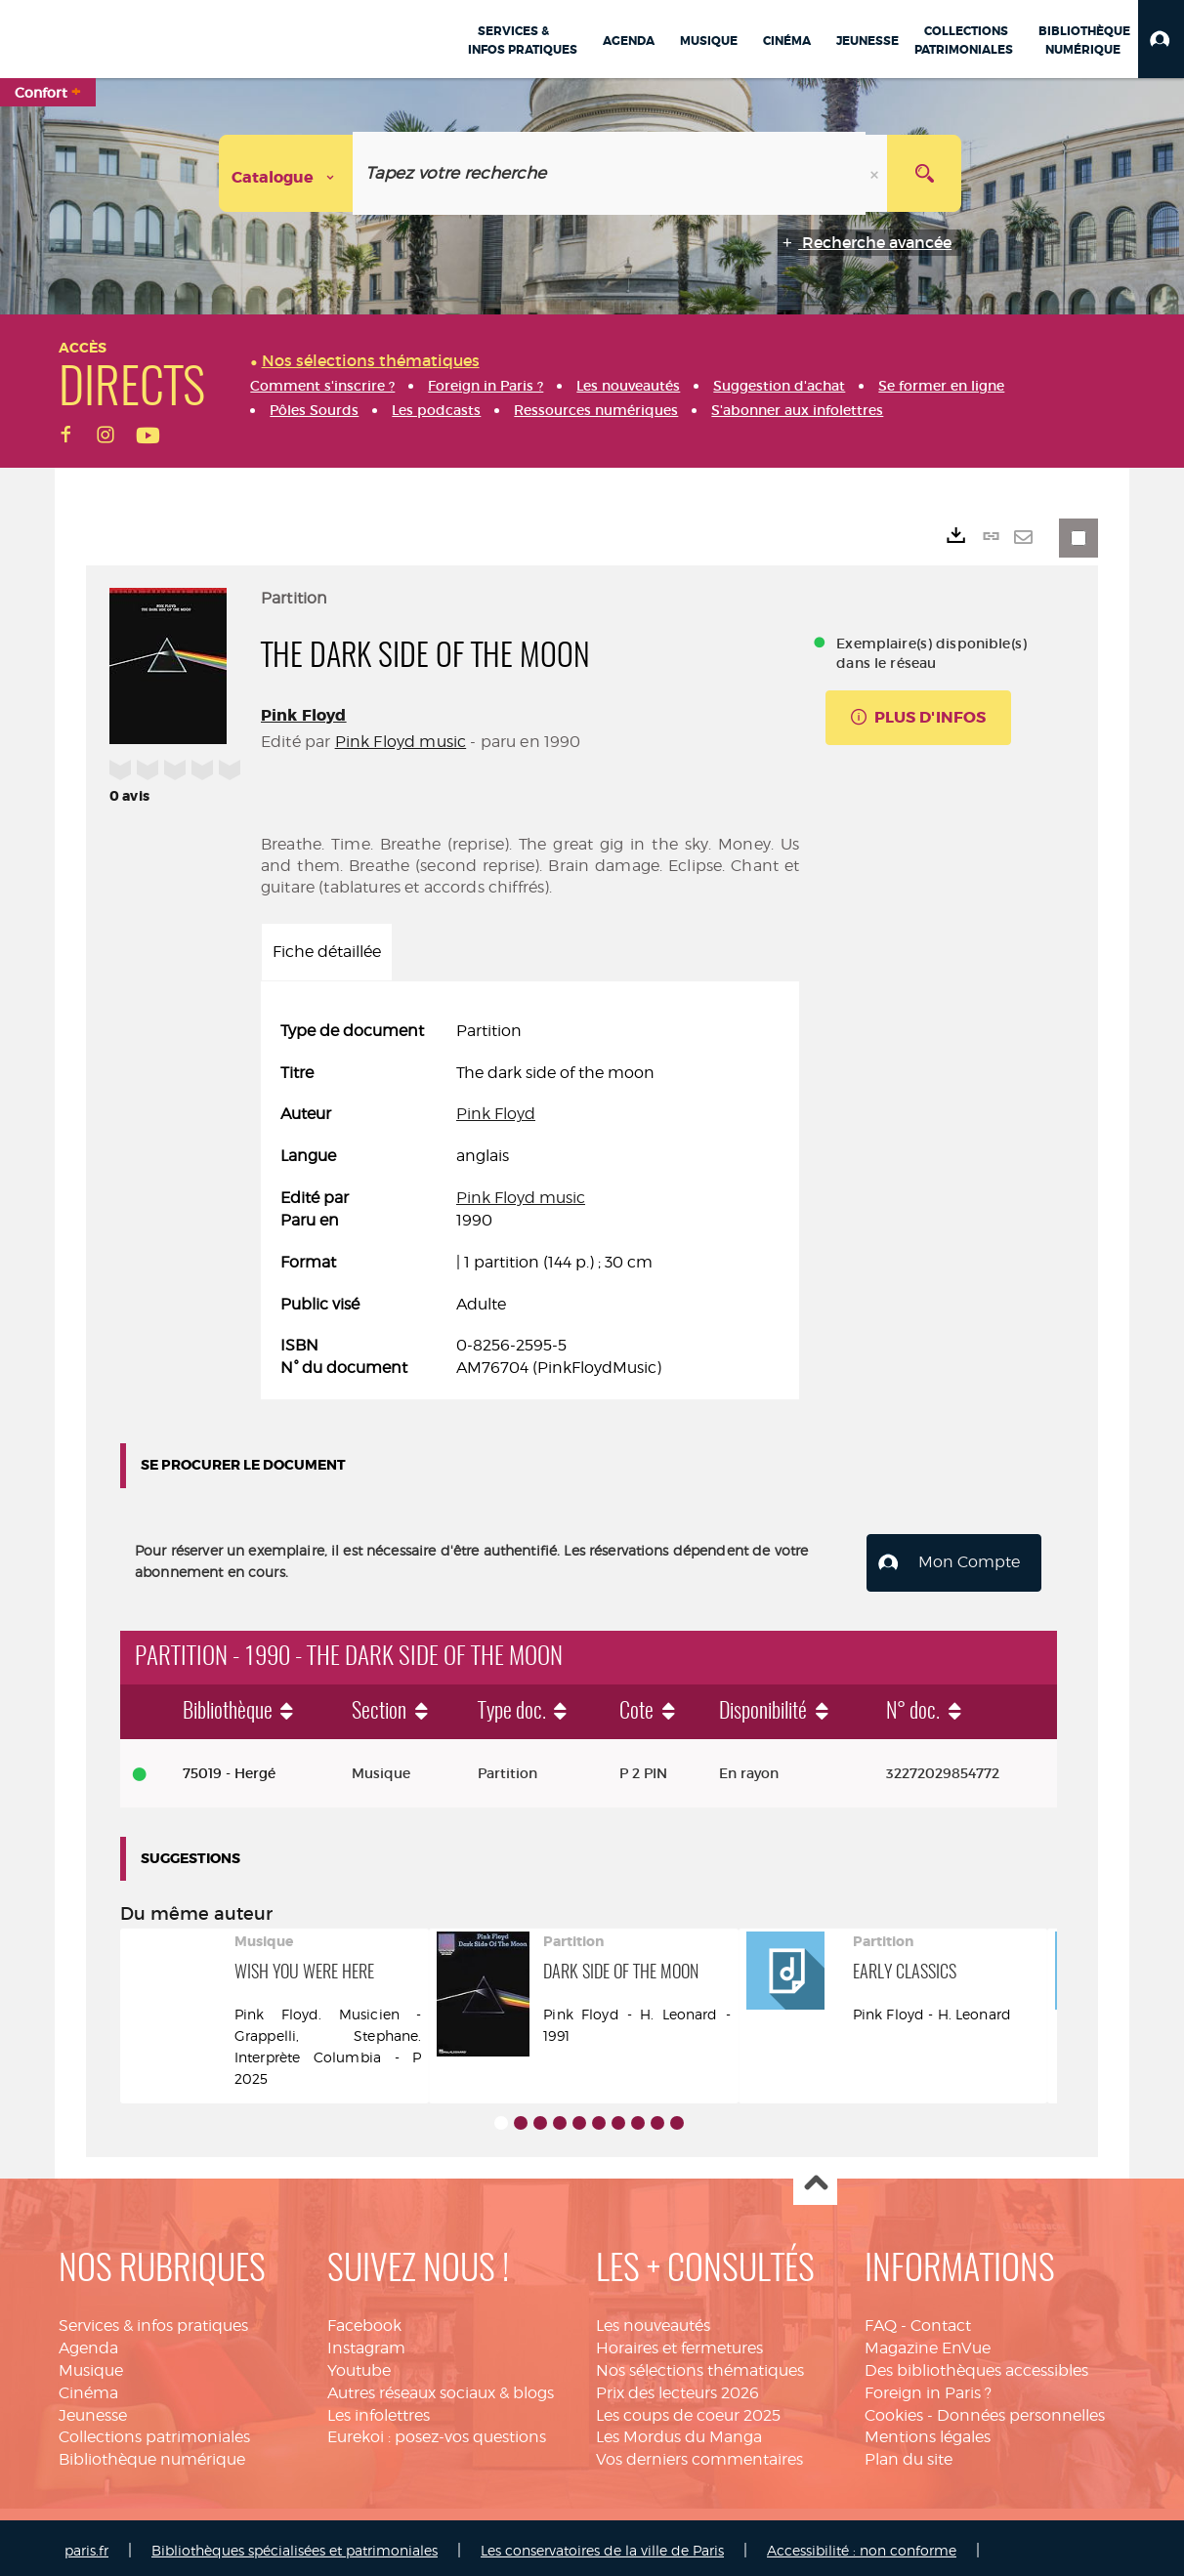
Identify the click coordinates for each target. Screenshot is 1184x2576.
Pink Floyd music (401, 741)
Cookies (894, 2409)
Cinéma (88, 2387)
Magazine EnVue (928, 2342)
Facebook (364, 2319)
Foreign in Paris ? (928, 2387)
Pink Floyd (304, 715)
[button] (1161, 39)
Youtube (359, 2364)
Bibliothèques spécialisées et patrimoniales (294, 2544)
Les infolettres (378, 2409)
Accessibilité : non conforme (861, 2544)
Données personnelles (1021, 2409)
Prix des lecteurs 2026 (677, 2387)
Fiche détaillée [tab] (327, 951)
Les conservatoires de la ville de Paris (602, 2544)
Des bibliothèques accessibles (976, 2364)
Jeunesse (93, 2409)
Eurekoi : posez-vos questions (436, 2431)
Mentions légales (928, 2431)
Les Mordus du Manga (679, 2431)
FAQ (881, 2319)
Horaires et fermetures (679, 2342)
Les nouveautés (653, 2319)
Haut (815, 2178)
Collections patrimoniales (154, 2431)
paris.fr (86, 2544)
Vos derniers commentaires (699, 2453)
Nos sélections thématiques (700, 2364)
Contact (940, 2319)
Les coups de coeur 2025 (688, 2409)
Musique (91, 2364)
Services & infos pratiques (153, 2319)
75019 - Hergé (229, 1767)
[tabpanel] (530, 1200)
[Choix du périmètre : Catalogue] (286, 173)
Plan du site (908, 2453)
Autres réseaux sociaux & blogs (440, 2387)
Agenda (88, 2342)
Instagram (366, 2342)
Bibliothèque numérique (152, 2453)
